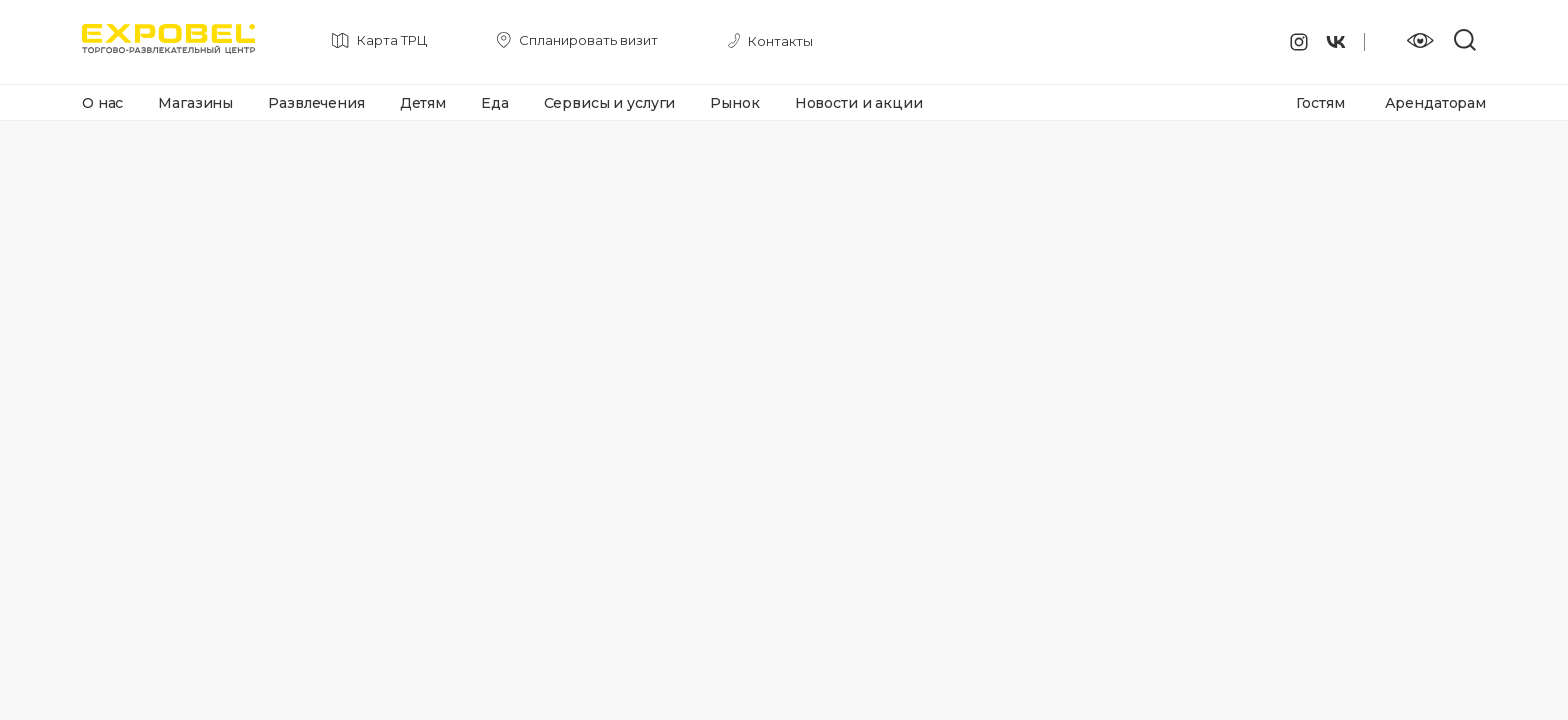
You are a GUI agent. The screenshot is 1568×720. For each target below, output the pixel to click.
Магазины (195, 103)
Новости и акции (859, 103)
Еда (495, 103)
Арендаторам (1435, 103)
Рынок (734, 103)
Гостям (1320, 103)
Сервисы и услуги (610, 103)
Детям (423, 103)
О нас (102, 103)
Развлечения (316, 103)
